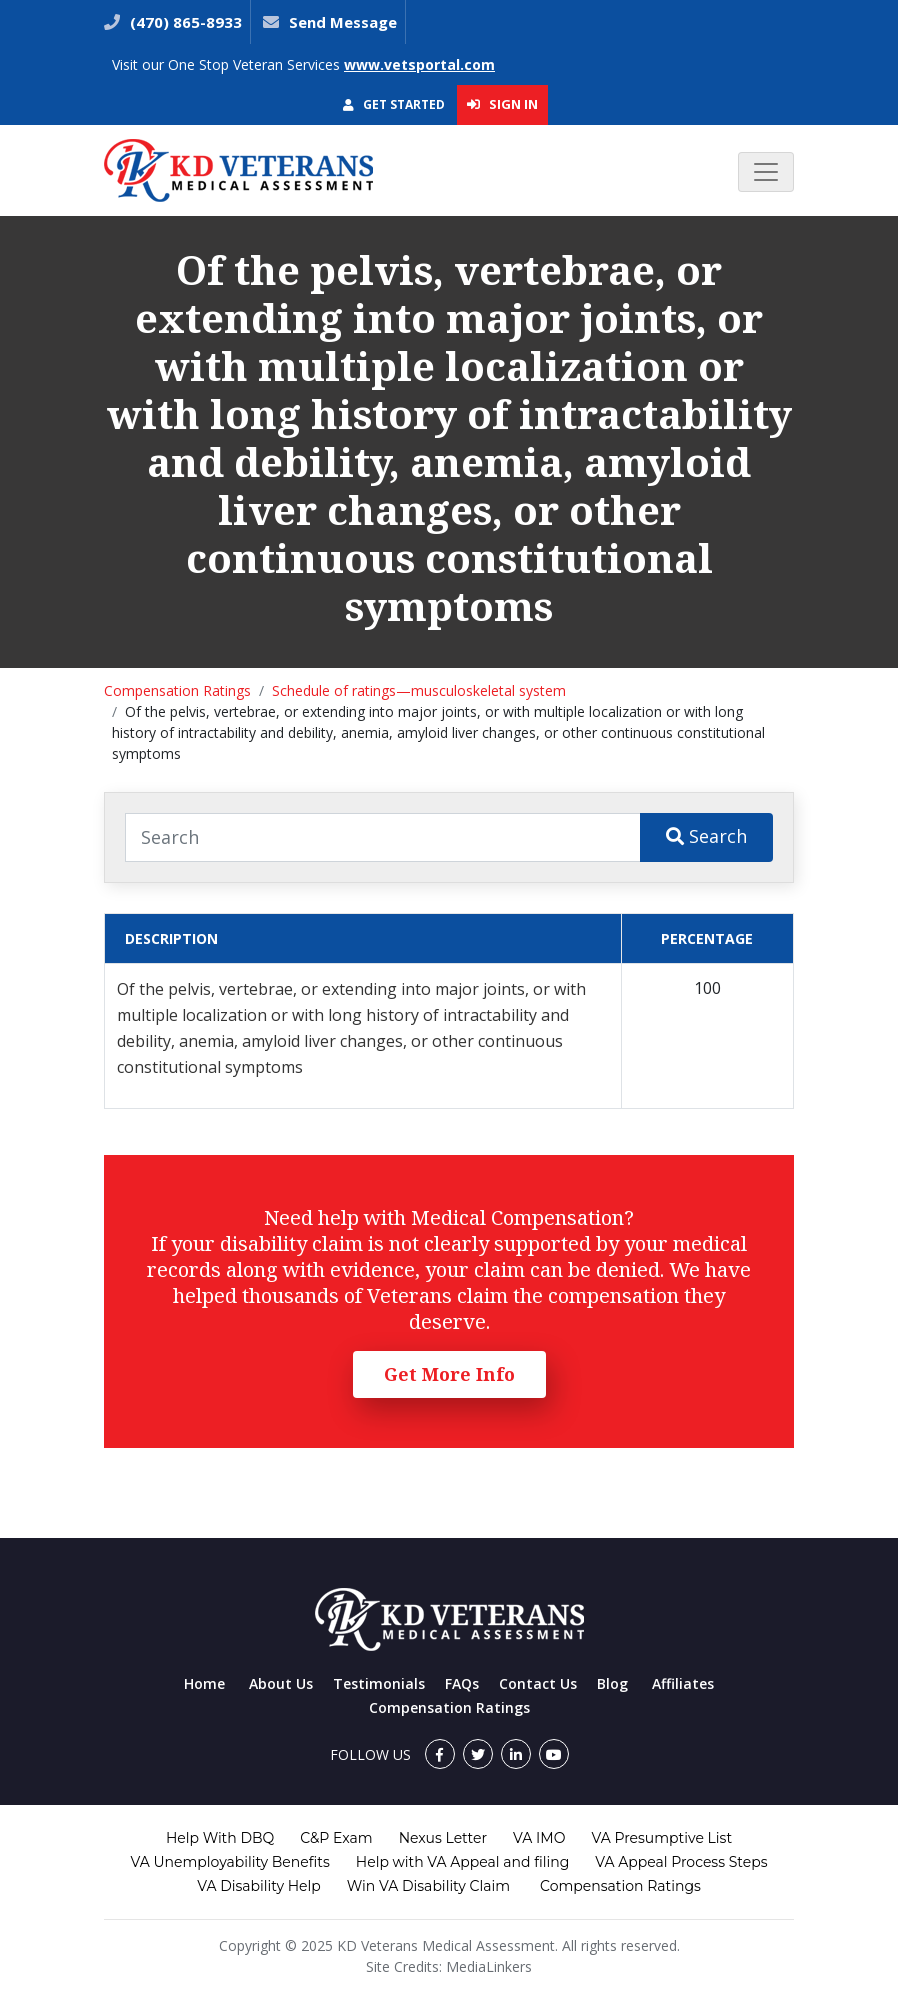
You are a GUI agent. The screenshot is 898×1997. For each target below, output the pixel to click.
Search (706, 836)
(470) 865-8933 (184, 22)
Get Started (394, 104)
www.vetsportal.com (419, 64)
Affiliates (683, 1683)
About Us (281, 1683)
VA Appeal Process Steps (681, 1862)
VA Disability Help (259, 1886)
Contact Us (538, 1683)
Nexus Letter (443, 1838)
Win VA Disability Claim (428, 1886)
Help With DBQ (220, 1838)
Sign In (502, 104)
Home (204, 1683)
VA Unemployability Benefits (229, 1862)
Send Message (343, 22)
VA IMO (539, 1838)
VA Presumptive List (661, 1838)
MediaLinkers (489, 1966)
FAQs (462, 1683)
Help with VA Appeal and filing (462, 1862)
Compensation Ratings (177, 690)
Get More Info (449, 1374)
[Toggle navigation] (766, 172)
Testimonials (379, 1683)
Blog (612, 1683)
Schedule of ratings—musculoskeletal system (419, 690)
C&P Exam (336, 1838)
